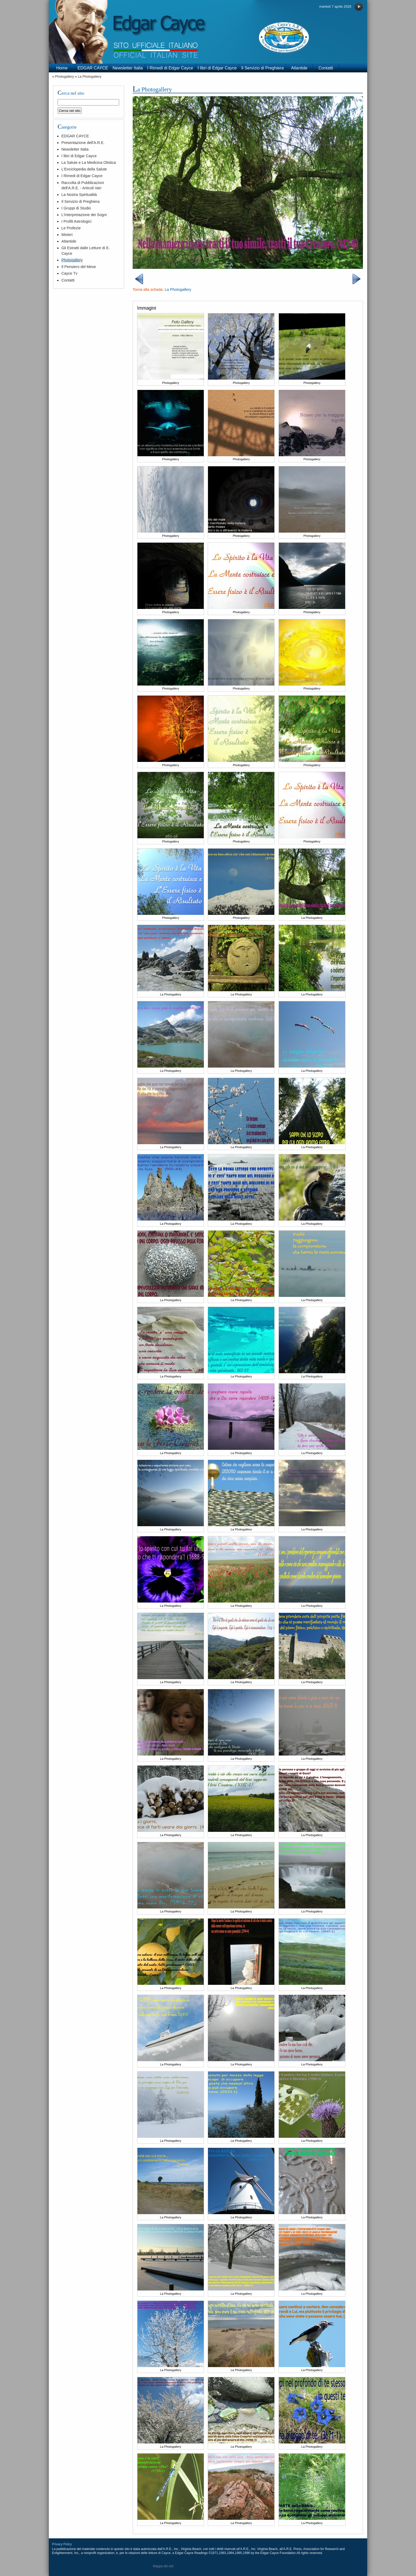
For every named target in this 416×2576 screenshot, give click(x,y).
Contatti (325, 68)
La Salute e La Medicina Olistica (88, 162)
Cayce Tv (69, 273)
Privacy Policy (62, 2544)
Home (62, 68)
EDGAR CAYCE (92, 68)
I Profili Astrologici (76, 221)
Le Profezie (71, 228)
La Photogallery (89, 76)
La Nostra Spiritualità (79, 194)
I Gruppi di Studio (76, 208)
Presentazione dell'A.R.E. (83, 143)
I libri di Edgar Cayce (217, 68)
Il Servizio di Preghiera (262, 68)
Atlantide (299, 68)
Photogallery (64, 76)
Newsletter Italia (127, 68)
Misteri (66, 234)
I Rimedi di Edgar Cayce (170, 68)
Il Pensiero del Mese (78, 267)
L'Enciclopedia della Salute (84, 169)
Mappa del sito (163, 2566)
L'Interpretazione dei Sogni (84, 215)
